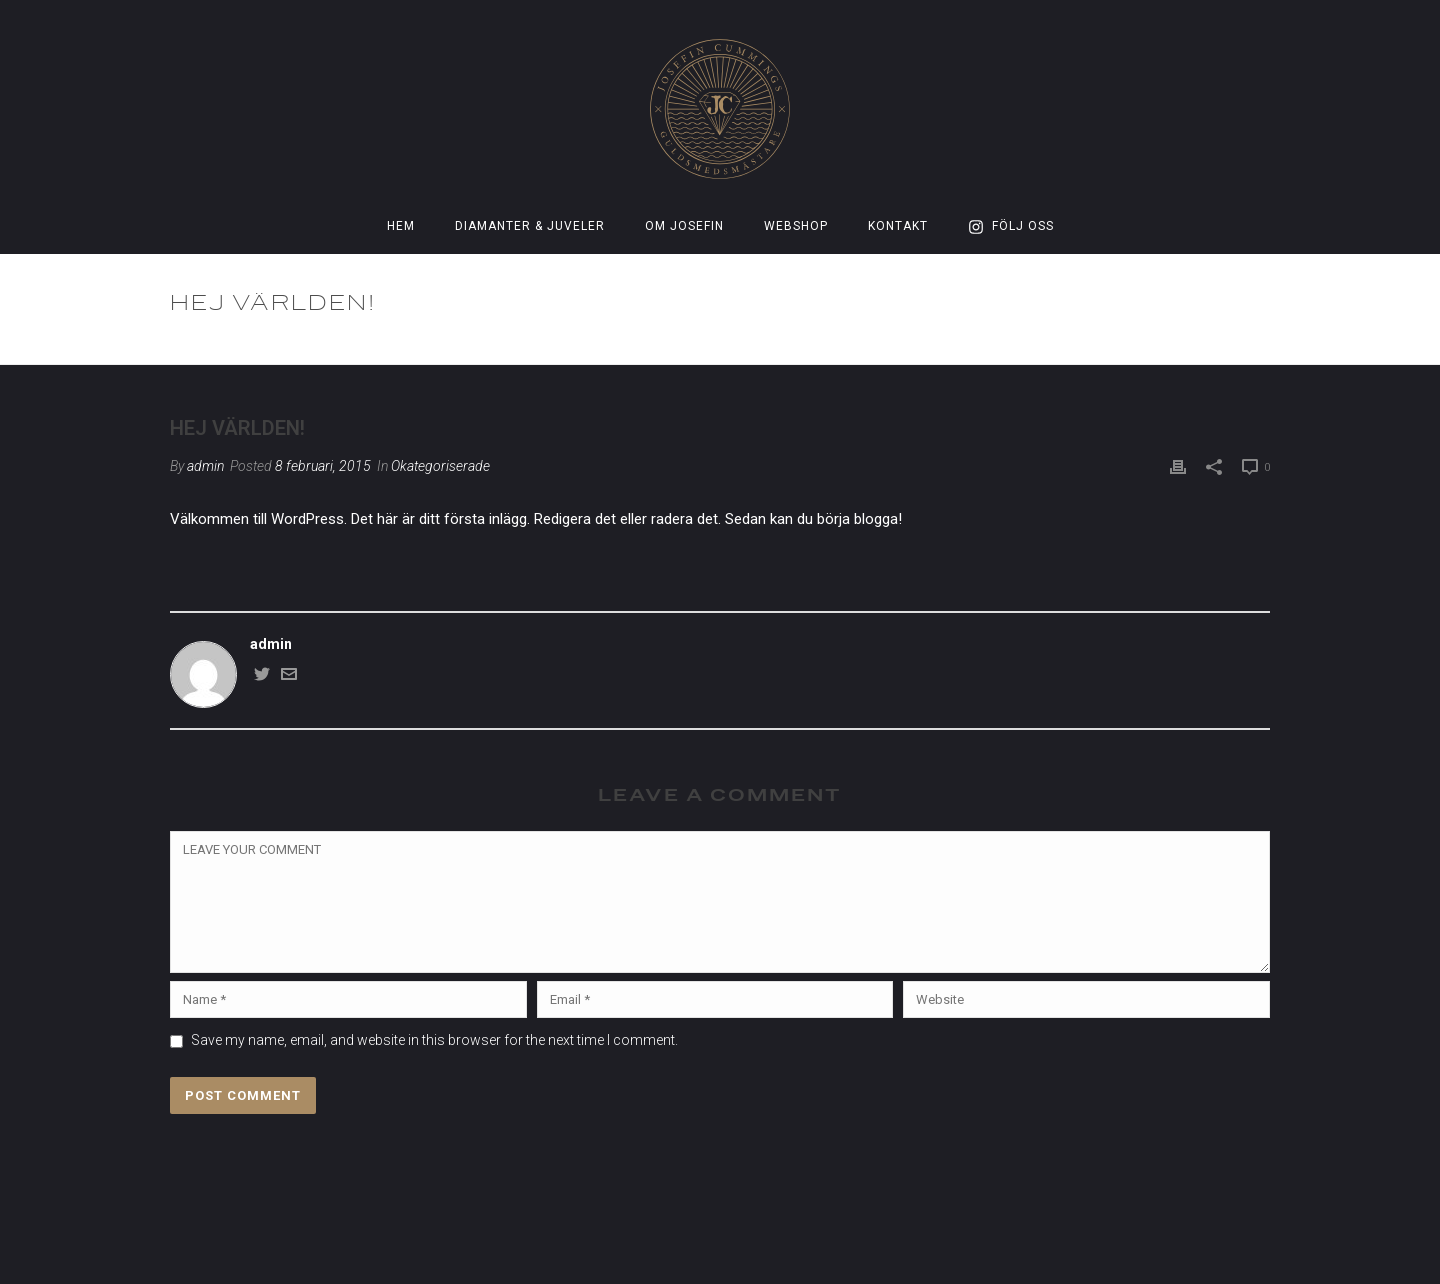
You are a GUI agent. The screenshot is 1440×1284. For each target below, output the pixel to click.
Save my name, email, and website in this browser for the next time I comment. (434, 1040)
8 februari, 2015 (323, 466)
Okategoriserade (1108, 345)
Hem (401, 226)
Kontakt (898, 226)
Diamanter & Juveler (530, 226)
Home (1024, 345)
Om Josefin (684, 226)
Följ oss (1011, 227)
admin (205, 466)
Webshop (796, 226)
